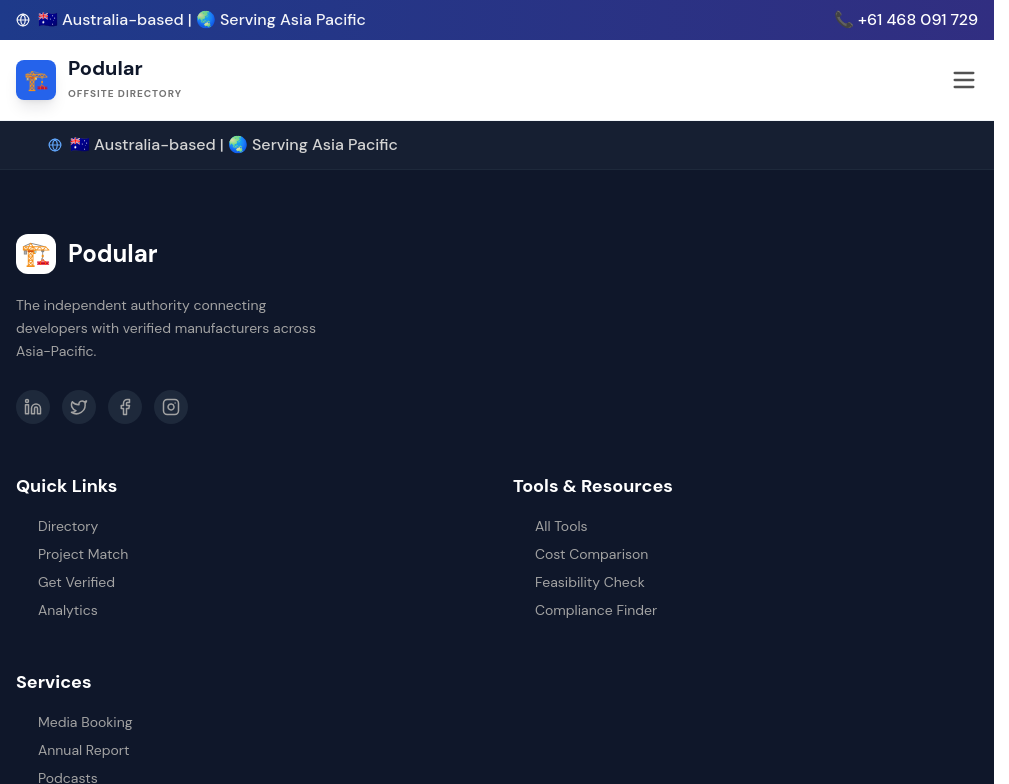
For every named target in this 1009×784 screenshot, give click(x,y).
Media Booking (74, 722)
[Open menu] (964, 80)
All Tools (550, 526)
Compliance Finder (585, 610)
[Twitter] (79, 407)
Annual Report (72, 750)
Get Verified (65, 582)
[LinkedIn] (33, 407)
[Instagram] (171, 407)
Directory (57, 526)
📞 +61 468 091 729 (906, 19)
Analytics (57, 610)
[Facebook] (125, 407)
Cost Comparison (580, 554)
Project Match (72, 554)
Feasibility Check (579, 582)
